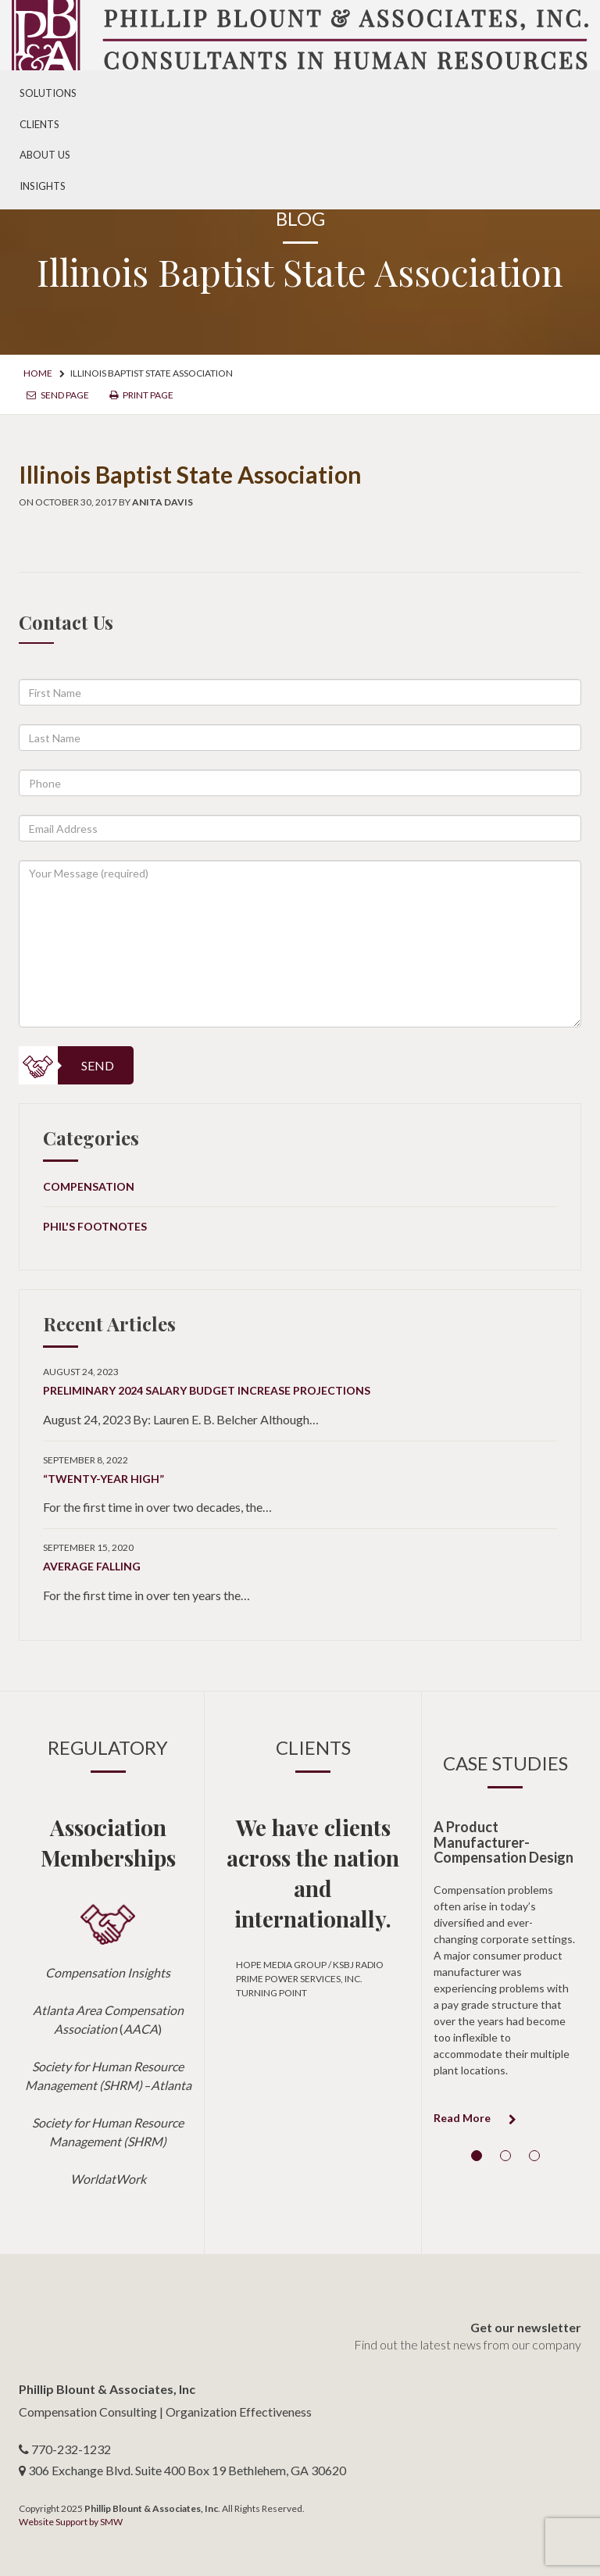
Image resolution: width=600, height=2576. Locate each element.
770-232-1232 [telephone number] (71, 2449)
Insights (43, 186)
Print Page (141, 395)
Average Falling (92, 1566)
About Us (45, 154)
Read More (475, 2117)
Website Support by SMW (71, 2522)
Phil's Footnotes (95, 1226)
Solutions (48, 93)
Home (37, 373)
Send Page (58, 395)
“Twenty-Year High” (103, 1478)
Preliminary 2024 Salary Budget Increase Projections (206, 1390)
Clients (39, 124)
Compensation (88, 1186)
